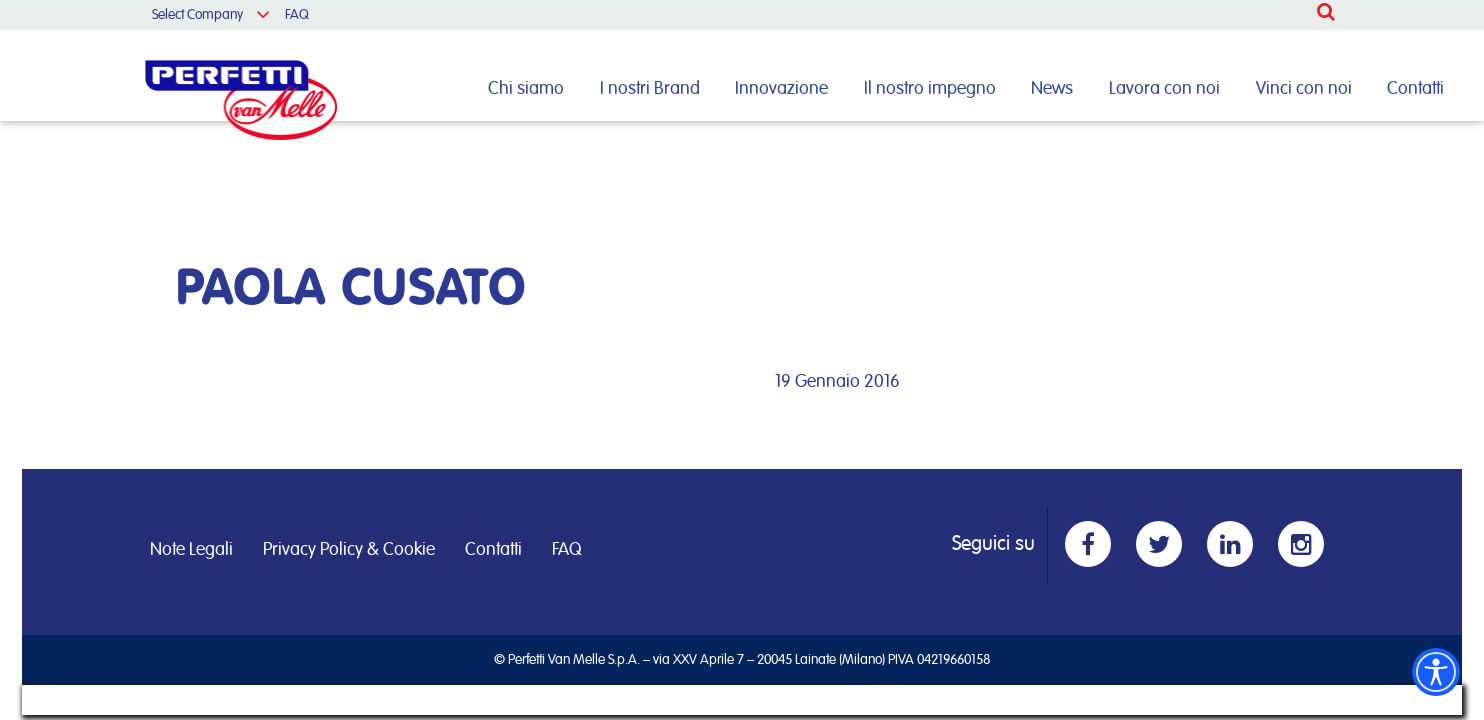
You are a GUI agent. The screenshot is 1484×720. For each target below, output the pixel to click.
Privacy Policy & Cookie (349, 550)
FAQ (297, 15)
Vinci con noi (1304, 89)
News (1052, 89)
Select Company (197, 15)
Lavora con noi (1164, 89)
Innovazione (781, 89)
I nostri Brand (650, 89)
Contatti (1415, 89)
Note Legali (191, 550)
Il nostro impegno (930, 89)
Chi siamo (526, 89)
